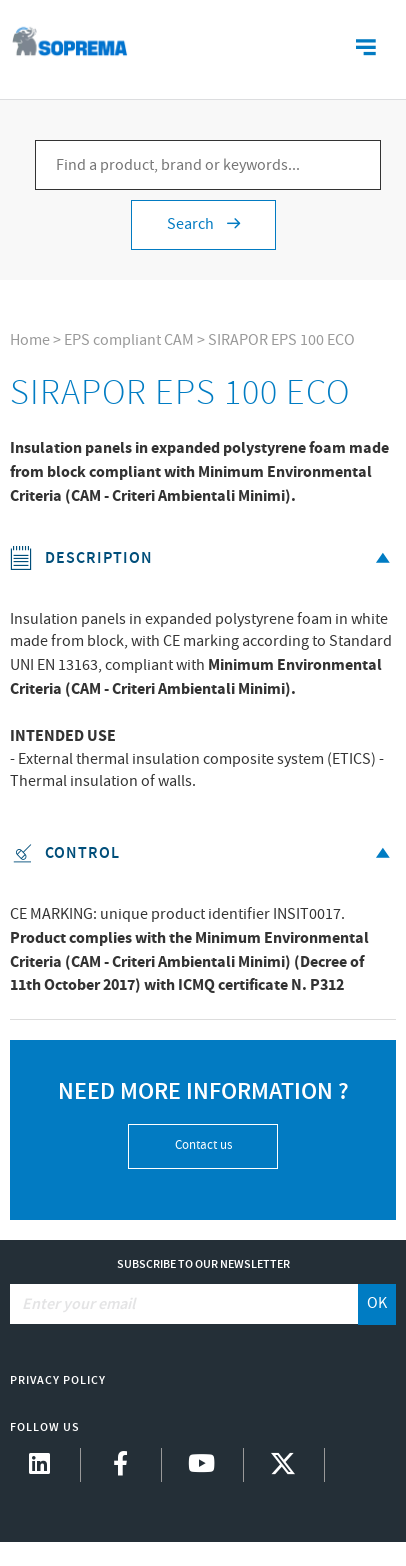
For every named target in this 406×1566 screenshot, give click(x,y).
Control (203, 853)
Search (203, 224)
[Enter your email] (184, 1304)
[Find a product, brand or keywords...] (208, 165)
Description (203, 558)
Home (30, 340)
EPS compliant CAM (129, 340)
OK (377, 1303)
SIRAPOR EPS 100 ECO (281, 340)
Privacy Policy (58, 1380)
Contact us (203, 1145)
